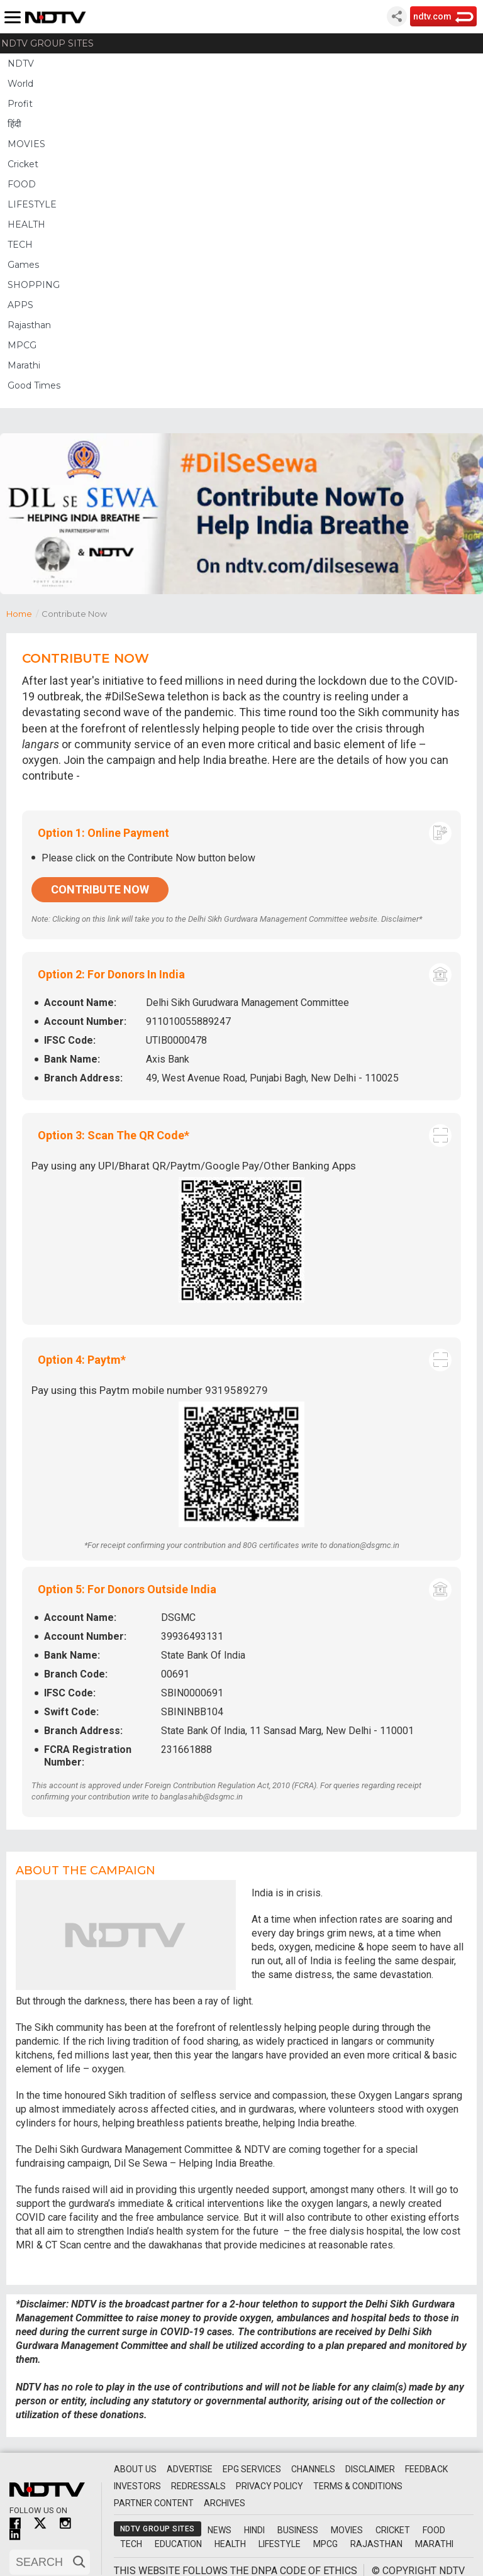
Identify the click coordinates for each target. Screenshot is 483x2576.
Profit (20, 103)
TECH (20, 244)
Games (23, 264)
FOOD (22, 184)
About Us (135, 2469)
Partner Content (154, 2503)
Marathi (24, 365)
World (20, 83)
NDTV (21, 63)
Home (24, 613)
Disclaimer (370, 2469)
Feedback (426, 2469)
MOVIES (26, 144)
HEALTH (26, 224)
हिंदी (14, 124)
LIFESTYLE (32, 204)
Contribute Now (100, 889)
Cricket (23, 164)
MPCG (22, 345)
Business (297, 2530)
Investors (137, 2486)
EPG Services (252, 2469)
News (219, 2530)
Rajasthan (29, 325)
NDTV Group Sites (47, 43)
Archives (224, 2503)
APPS (20, 305)
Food (434, 2530)
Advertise (190, 2469)
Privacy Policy (269, 2486)
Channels (313, 2469)
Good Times (34, 385)
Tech (131, 2544)
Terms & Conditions (357, 2486)
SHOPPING (34, 284)
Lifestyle (279, 2544)
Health (230, 2544)
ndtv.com (432, 16)
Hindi (254, 2530)
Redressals (198, 2486)
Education (178, 2544)
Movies (347, 2530)
